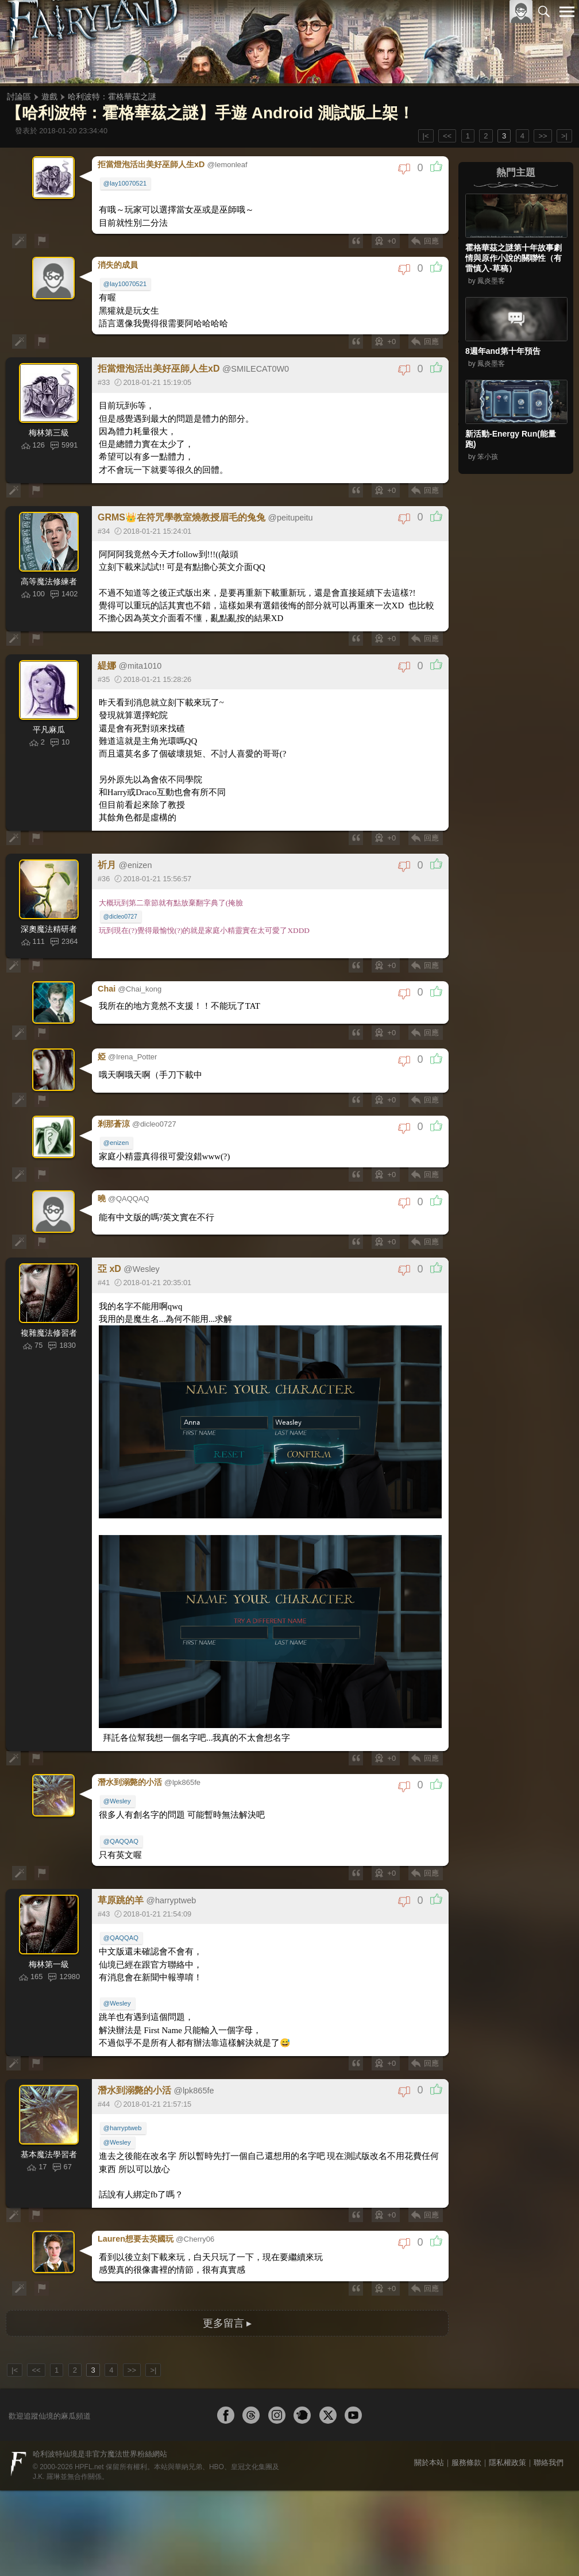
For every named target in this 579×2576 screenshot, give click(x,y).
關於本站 (429, 2424)
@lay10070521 (126, 181)
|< (426, 136)
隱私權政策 (507, 2424)
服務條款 (466, 2424)
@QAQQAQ (122, 1813)
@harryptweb (124, 2098)
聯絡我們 (548, 2424)
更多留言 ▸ (227, 2285)
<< (447, 136)
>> (542, 136)
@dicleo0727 (122, 901)
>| (564, 136)
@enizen (117, 1124)
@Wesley (119, 1775)
